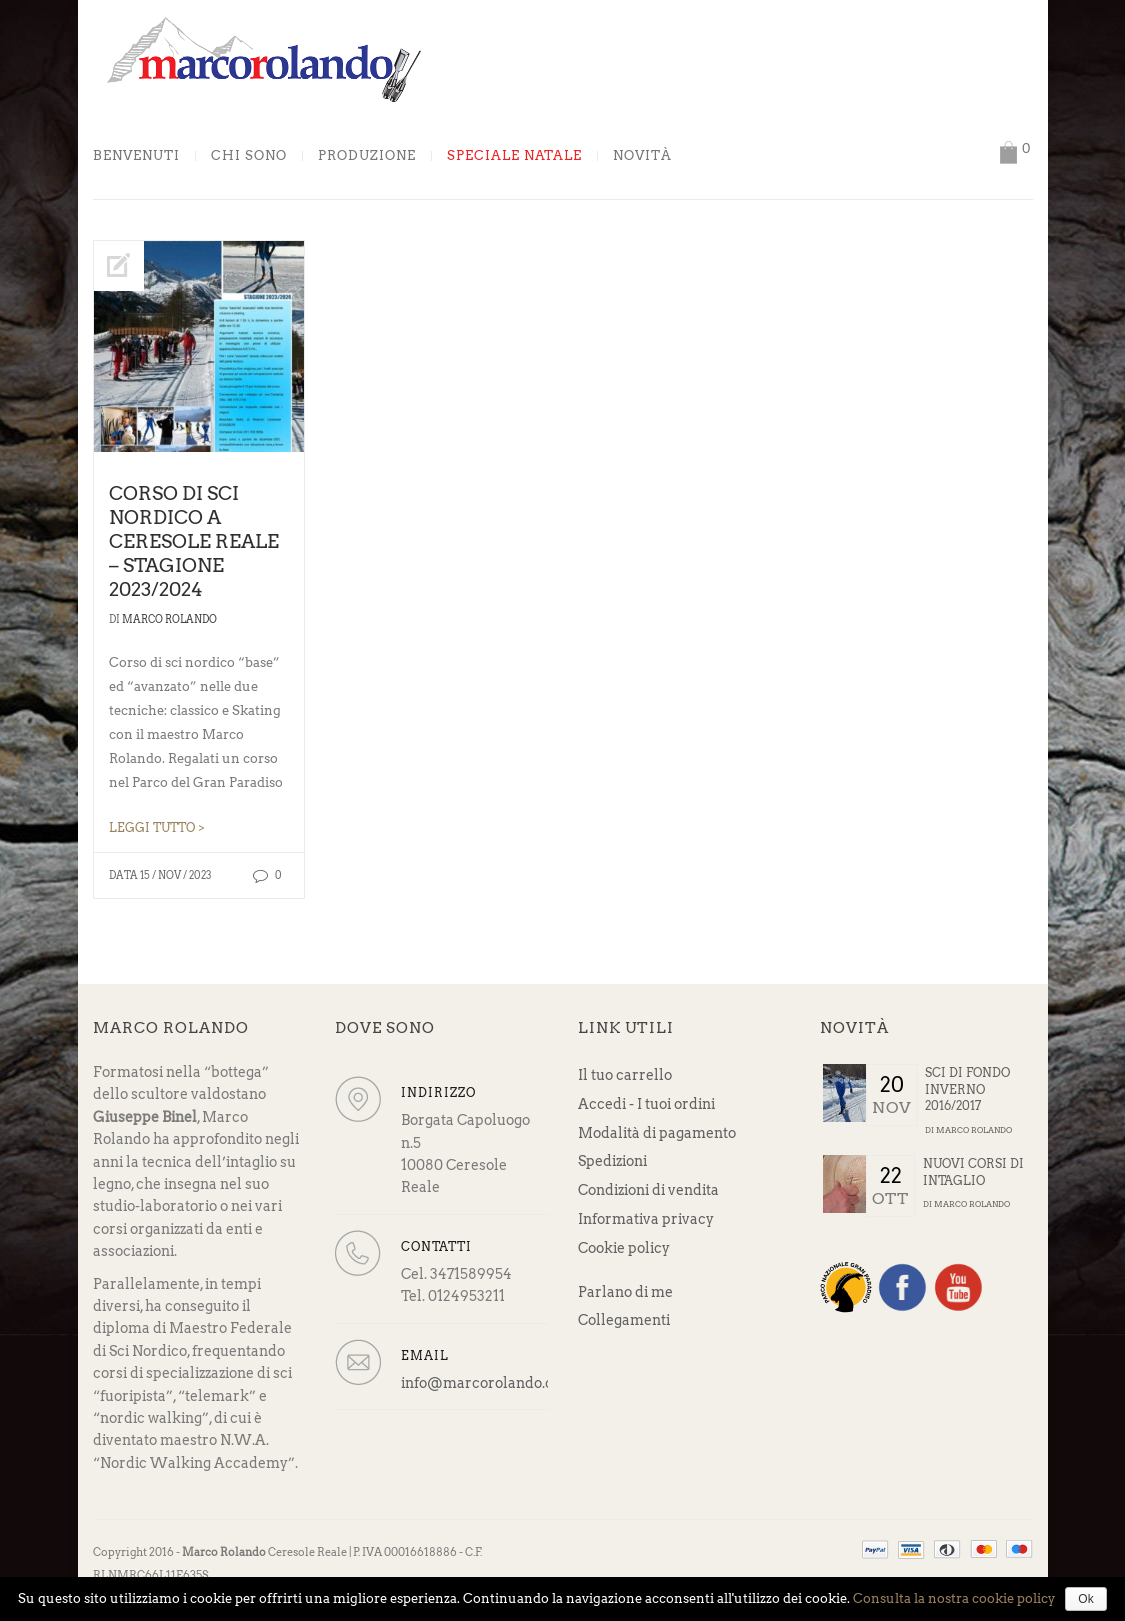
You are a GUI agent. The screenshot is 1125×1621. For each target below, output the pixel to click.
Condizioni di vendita (648, 1190)
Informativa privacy (646, 1219)
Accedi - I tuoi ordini (646, 1104)
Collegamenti (624, 1320)
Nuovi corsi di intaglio (973, 1172)
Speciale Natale (514, 156)
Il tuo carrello (625, 1075)
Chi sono (249, 156)
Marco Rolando (169, 619)
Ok (1085, 1599)
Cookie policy (624, 1248)
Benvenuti (136, 156)
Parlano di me (625, 1292)
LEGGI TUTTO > (157, 828)
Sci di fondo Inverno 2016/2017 (967, 1089)
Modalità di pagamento (657, 1133)
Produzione (367, 156)
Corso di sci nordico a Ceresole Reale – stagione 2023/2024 (194, 541)
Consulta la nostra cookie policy (954, 1598)
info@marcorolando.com (488, 1383)
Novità (642, 156)
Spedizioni (612, 1161)
